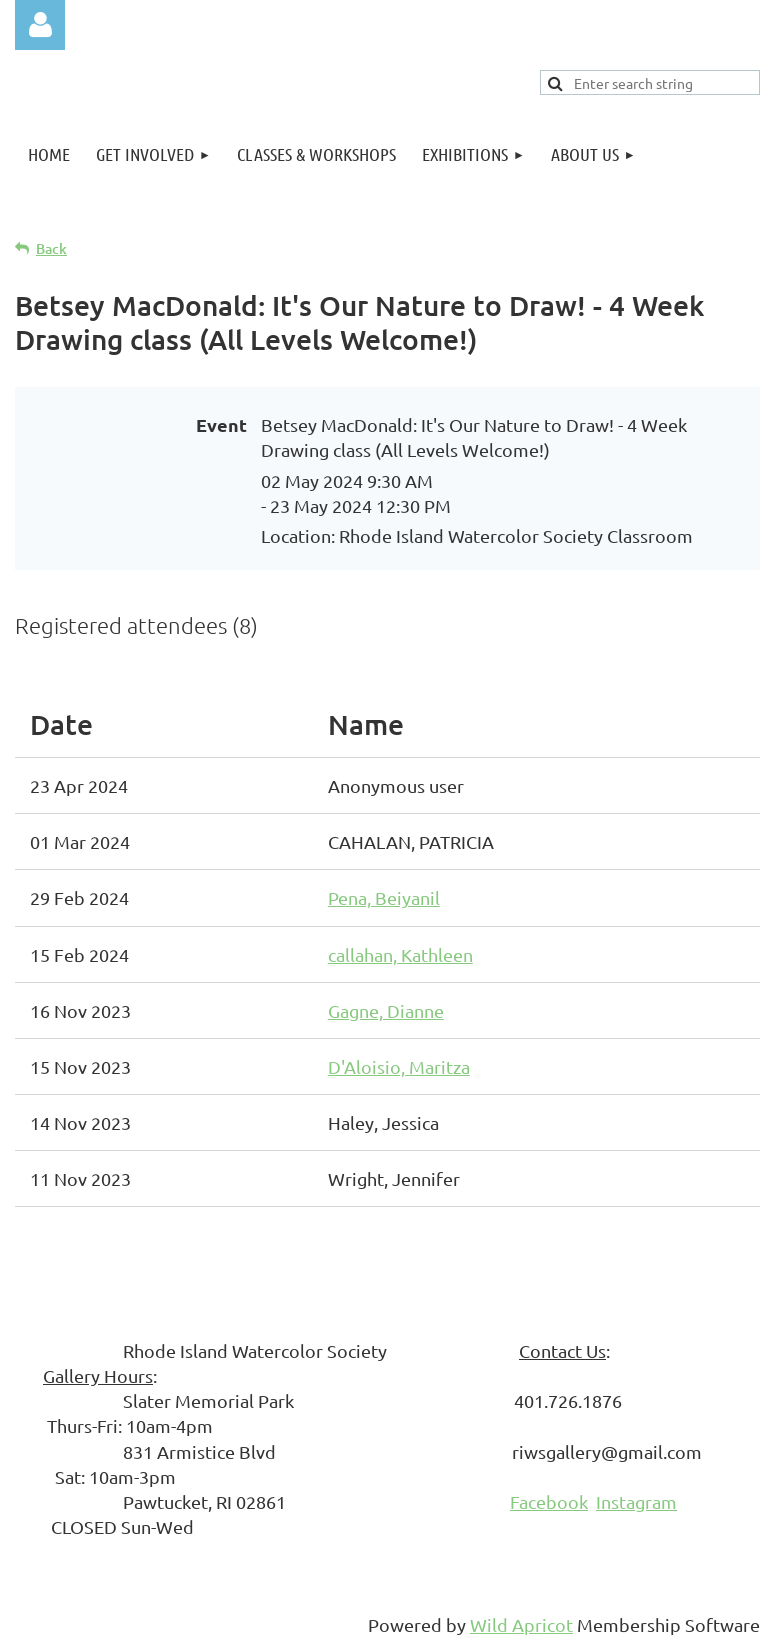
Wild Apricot (521, 1624)
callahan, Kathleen (400, 954)
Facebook (549, 1501)
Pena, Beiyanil (384, 897)
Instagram (636, 1501)
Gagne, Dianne (386, 1010)
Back (51, 248)
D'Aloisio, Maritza (399, 1066)
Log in (40, 25)
